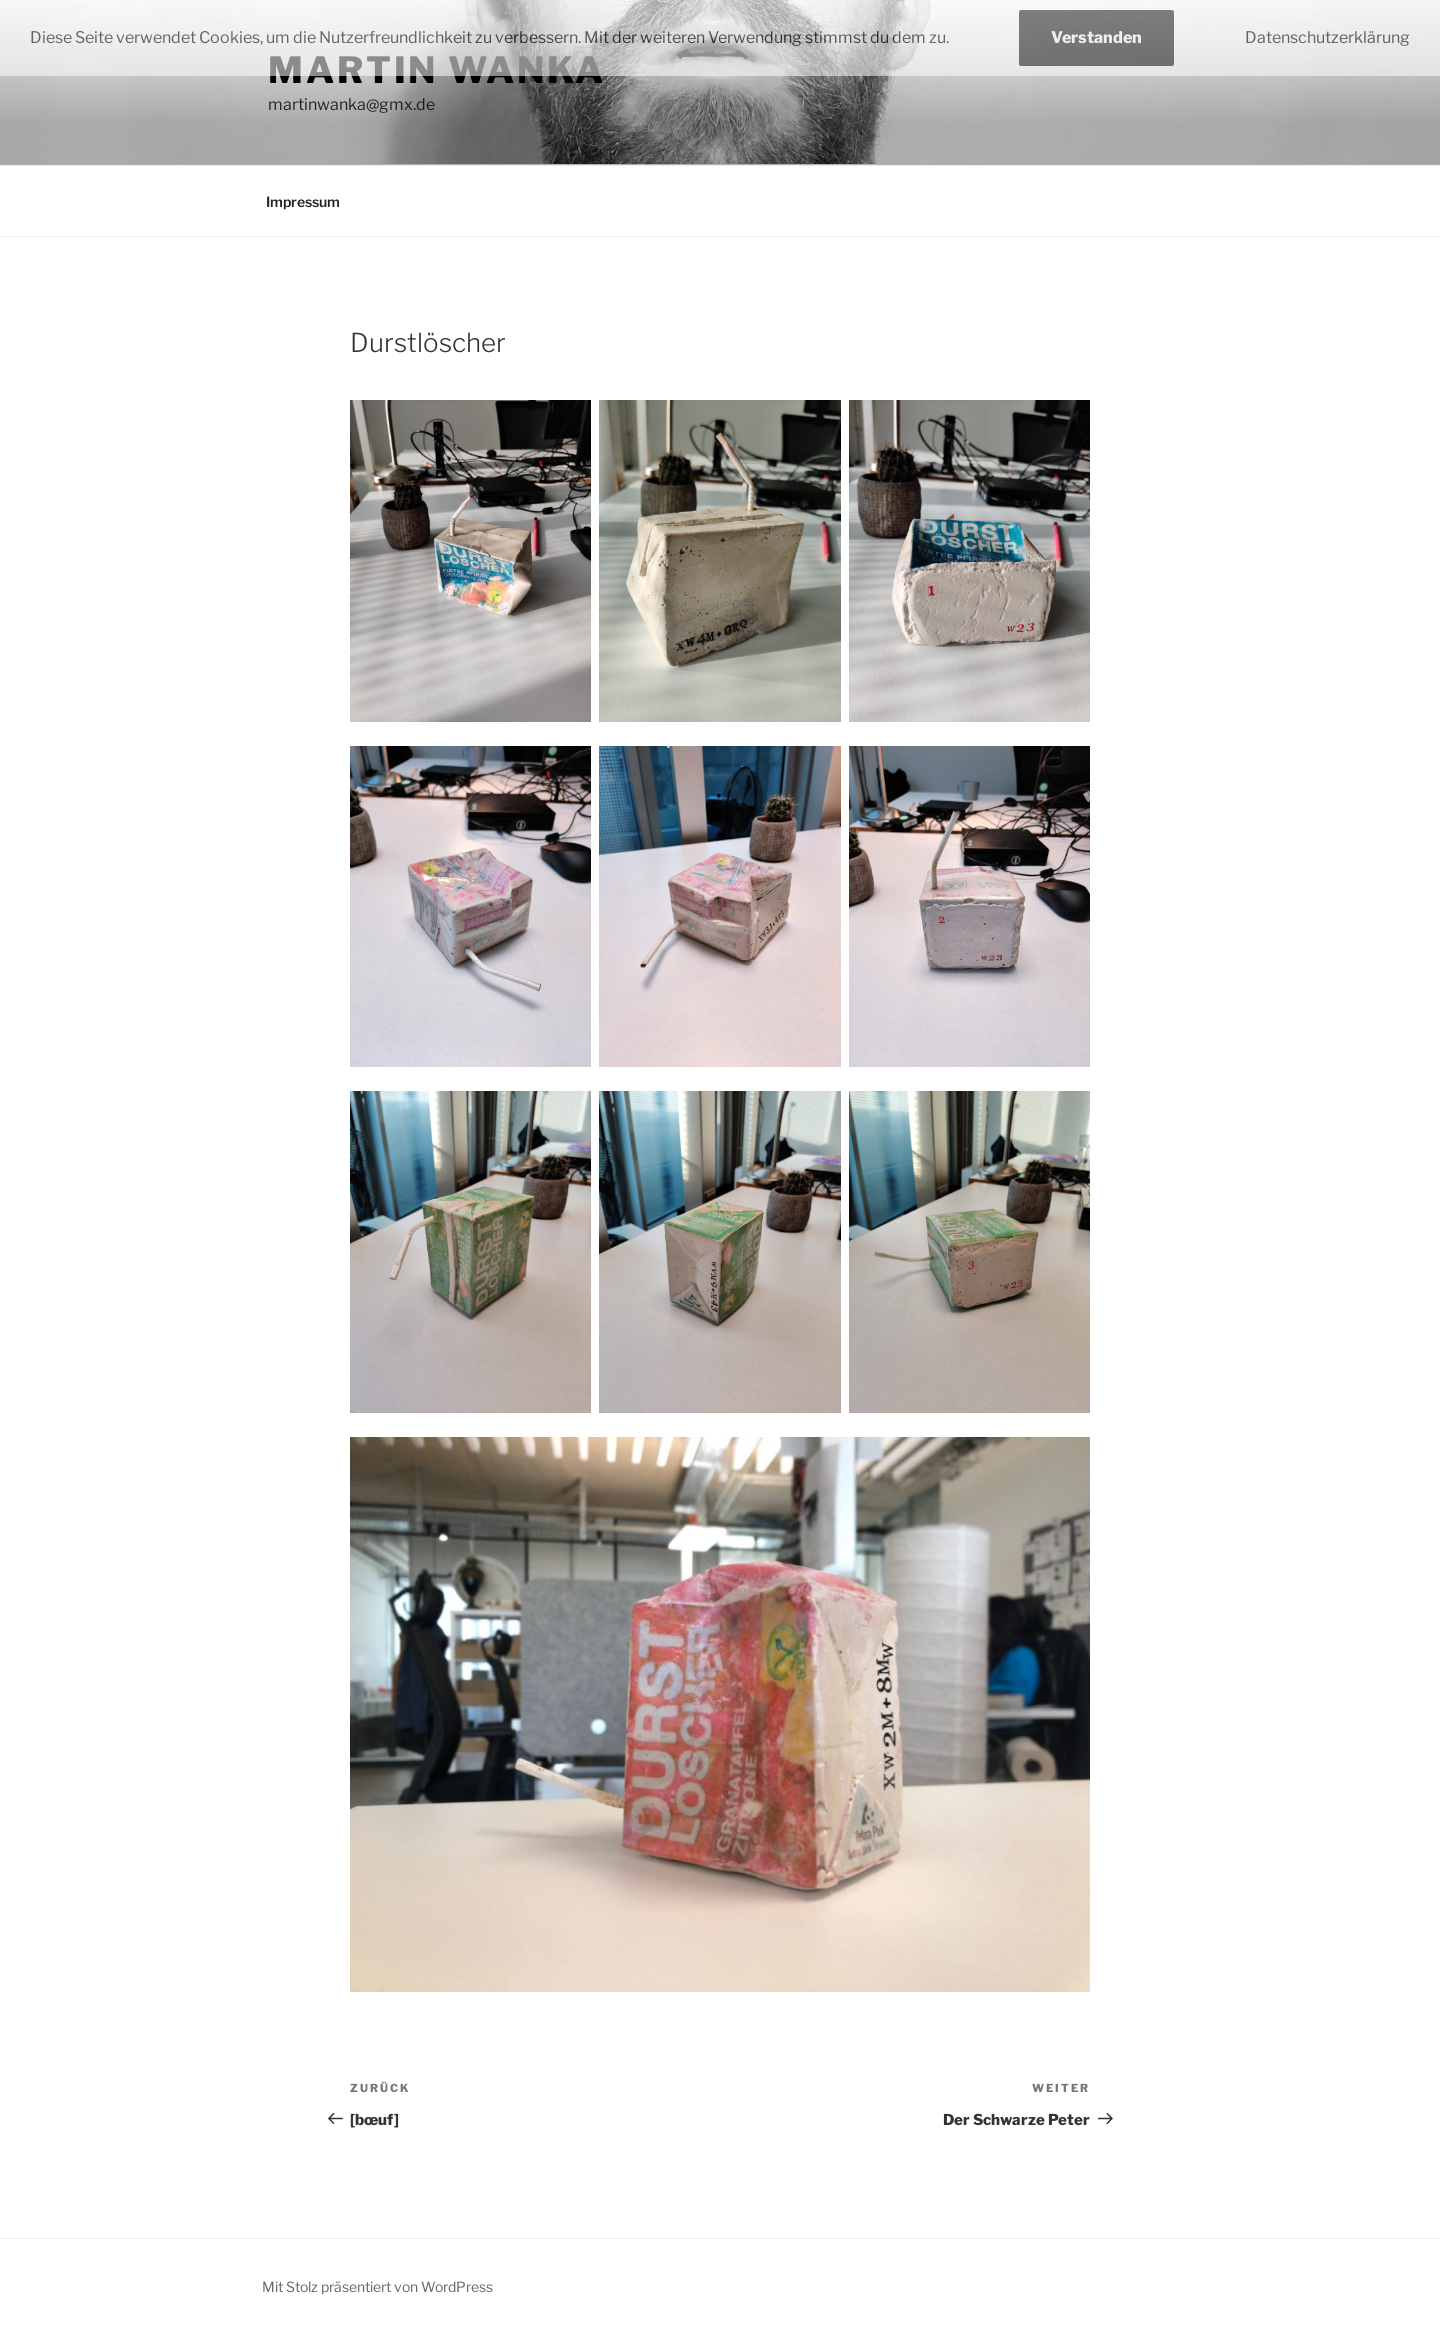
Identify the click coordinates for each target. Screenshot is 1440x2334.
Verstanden (1096, 37)
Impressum (303, 201)
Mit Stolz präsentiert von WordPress (377, 2286)
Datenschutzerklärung (1327, 37)
